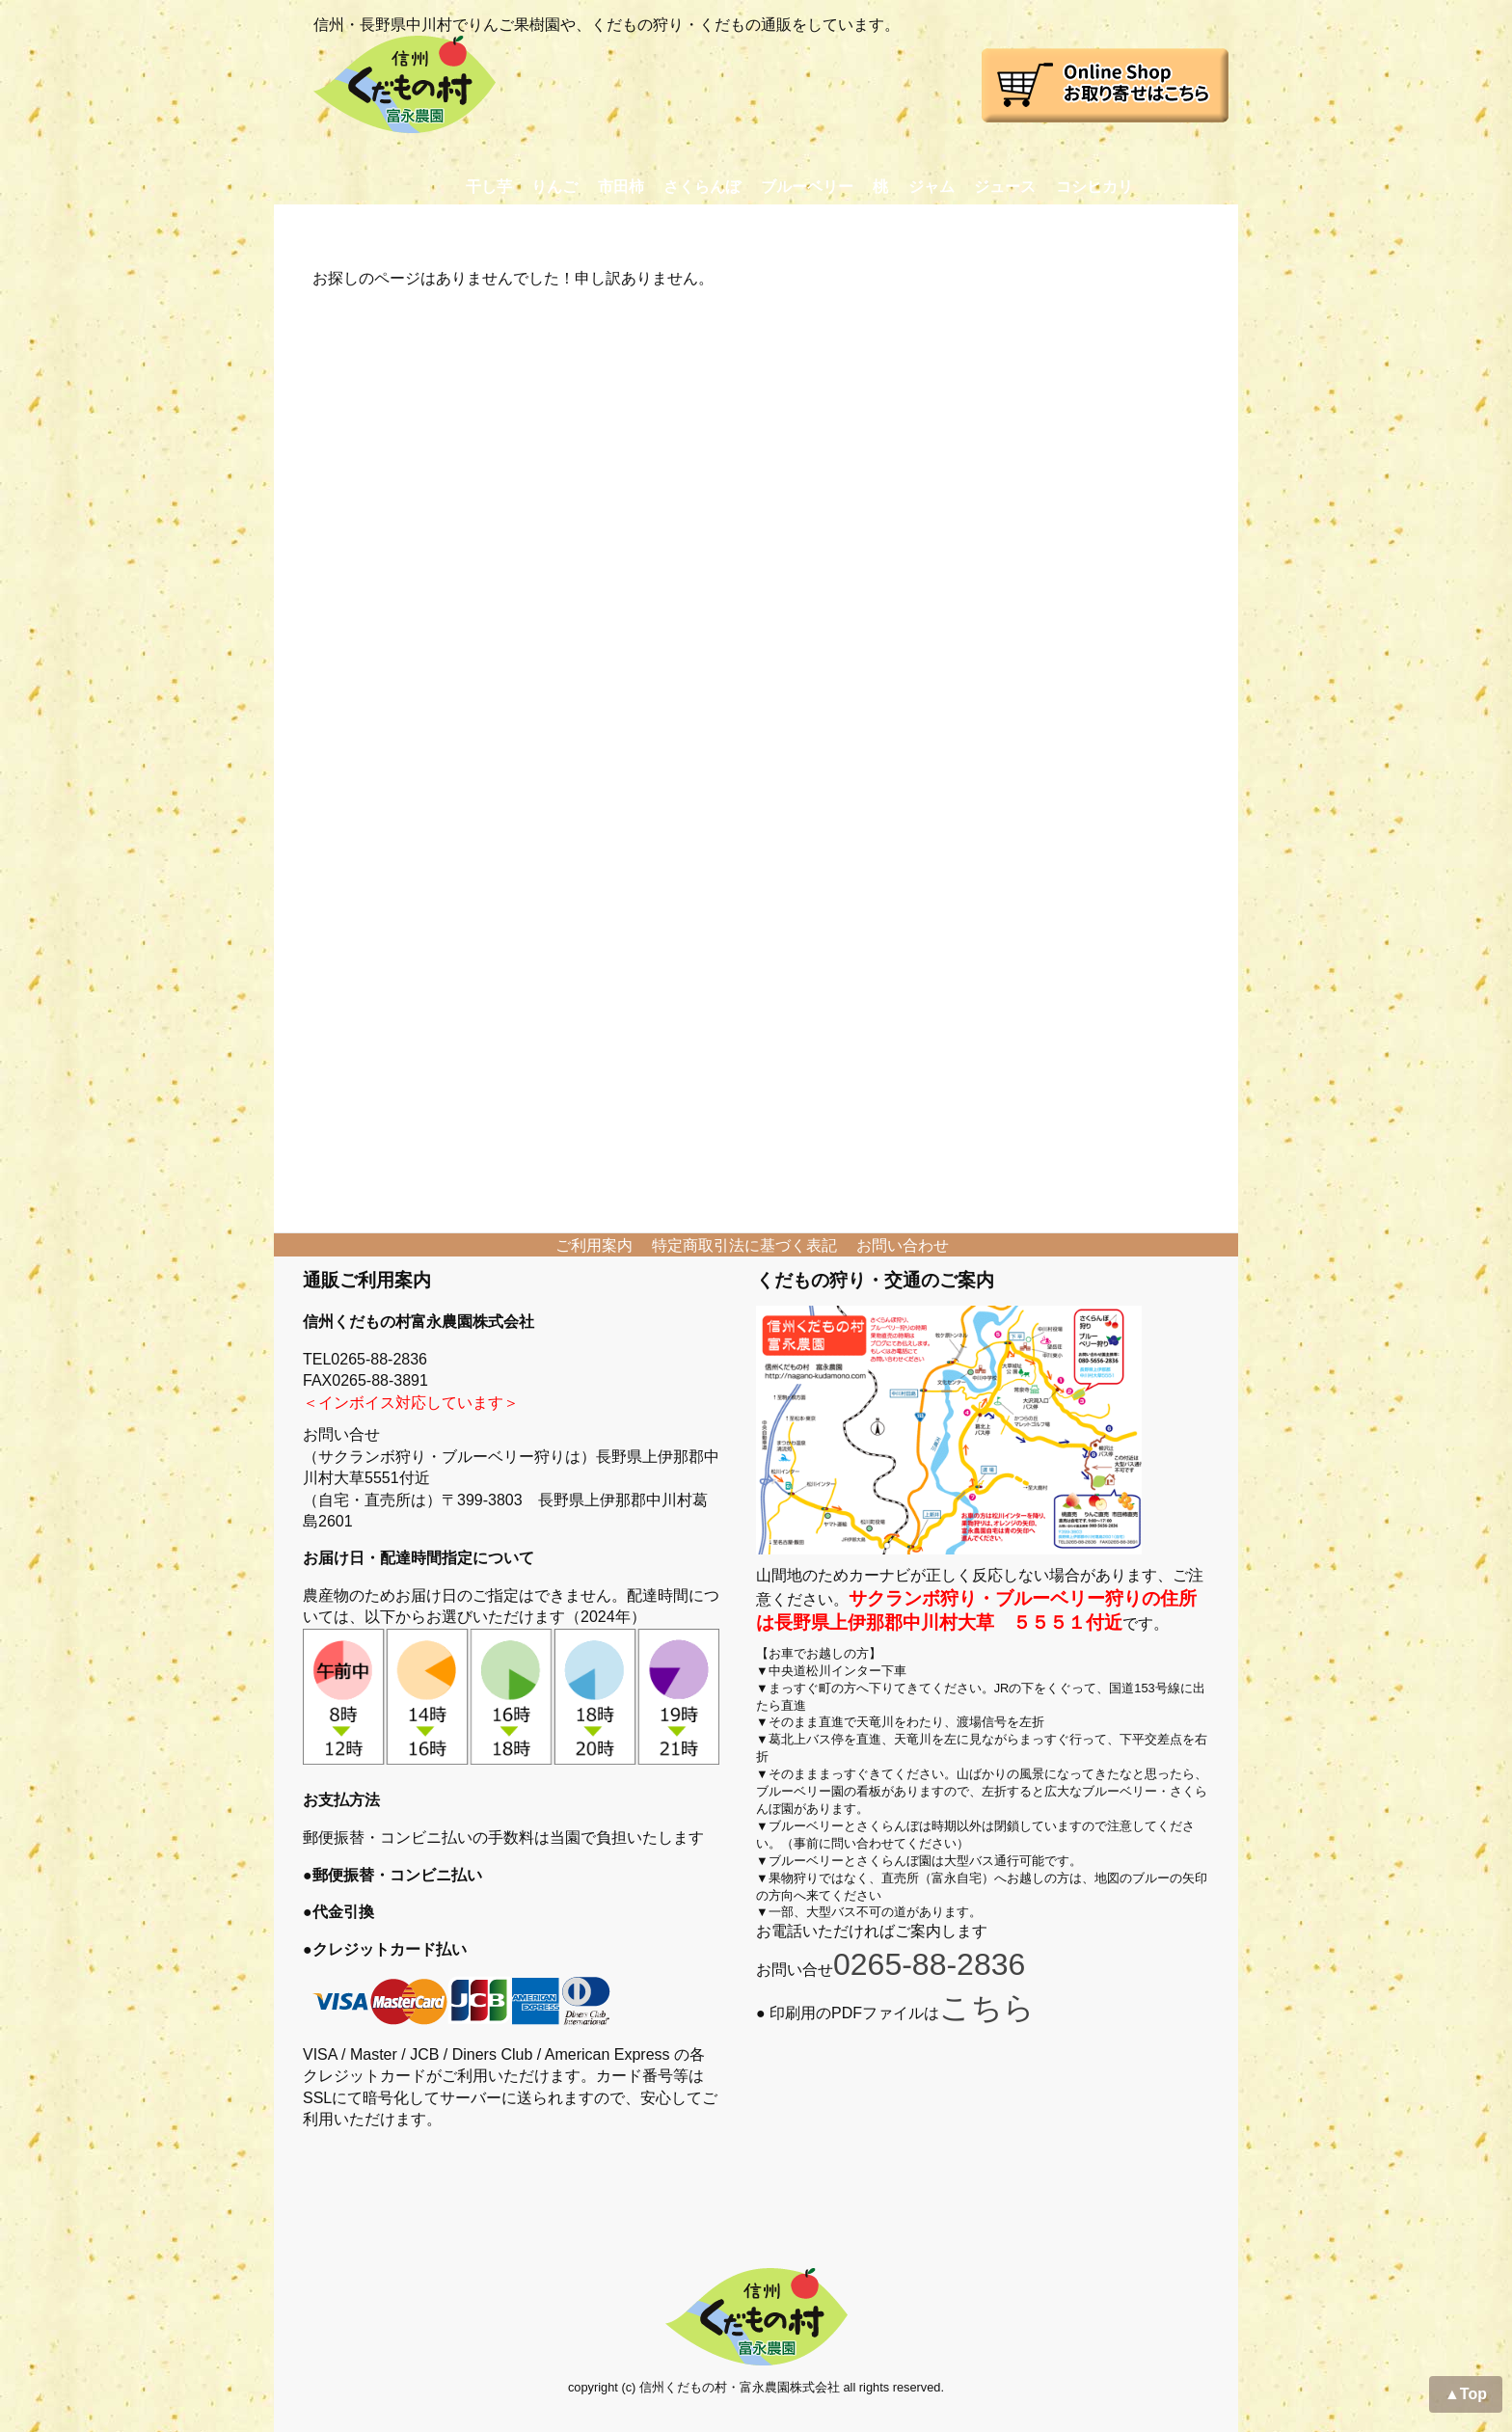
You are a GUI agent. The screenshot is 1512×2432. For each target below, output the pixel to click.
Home (313, 223)
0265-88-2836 (929, 1964)
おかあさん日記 (890, 223)
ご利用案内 (594, 1245)
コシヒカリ (1094, 186)
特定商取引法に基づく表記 (744, 1245)
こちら (987, 2007)
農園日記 (770, 223)
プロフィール (657, 223)
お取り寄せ (410, 223)
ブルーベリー (807, 186)
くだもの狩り (530, 223)
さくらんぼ (702, 186)
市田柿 (621, 186)
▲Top (1465, 2394)
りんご (554, 186)
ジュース (1005, 186)
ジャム (931, 186)
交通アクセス (1025, 223)
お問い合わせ (1152, 223)
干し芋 (489, 186)
